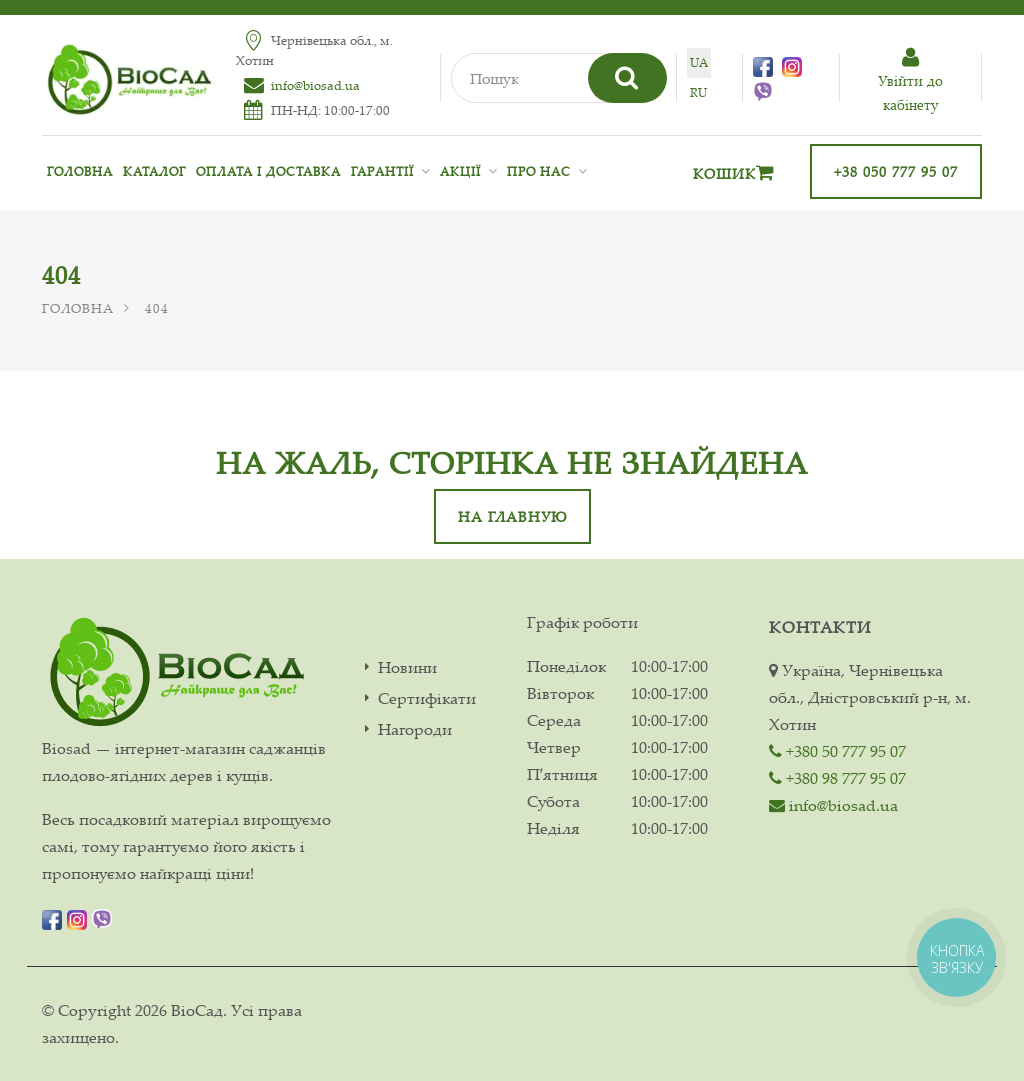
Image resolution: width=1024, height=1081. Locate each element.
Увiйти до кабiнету (911, 80)
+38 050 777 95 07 (896, 171)
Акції (460, 171)
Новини (407, 667)
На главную (512, 516)
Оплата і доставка (268, 171)
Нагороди (415, 729)
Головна (80, 171)
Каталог (154, 171)
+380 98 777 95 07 (837, 778)
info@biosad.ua (315, 85)
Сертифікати (427, 698)
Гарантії (382, 171)
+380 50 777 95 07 (837, 751)
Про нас (539, 171)
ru (698, 92)
